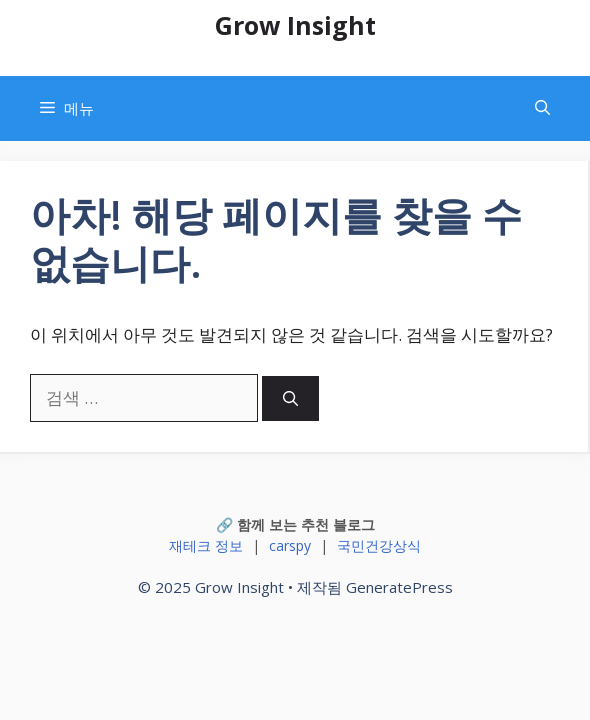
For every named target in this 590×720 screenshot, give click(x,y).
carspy (290, 545)
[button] (542, 108)
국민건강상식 (379, 545)
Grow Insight (295, 25)
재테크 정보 (206, 545)
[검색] (290, 398)
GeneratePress (399, 587)
